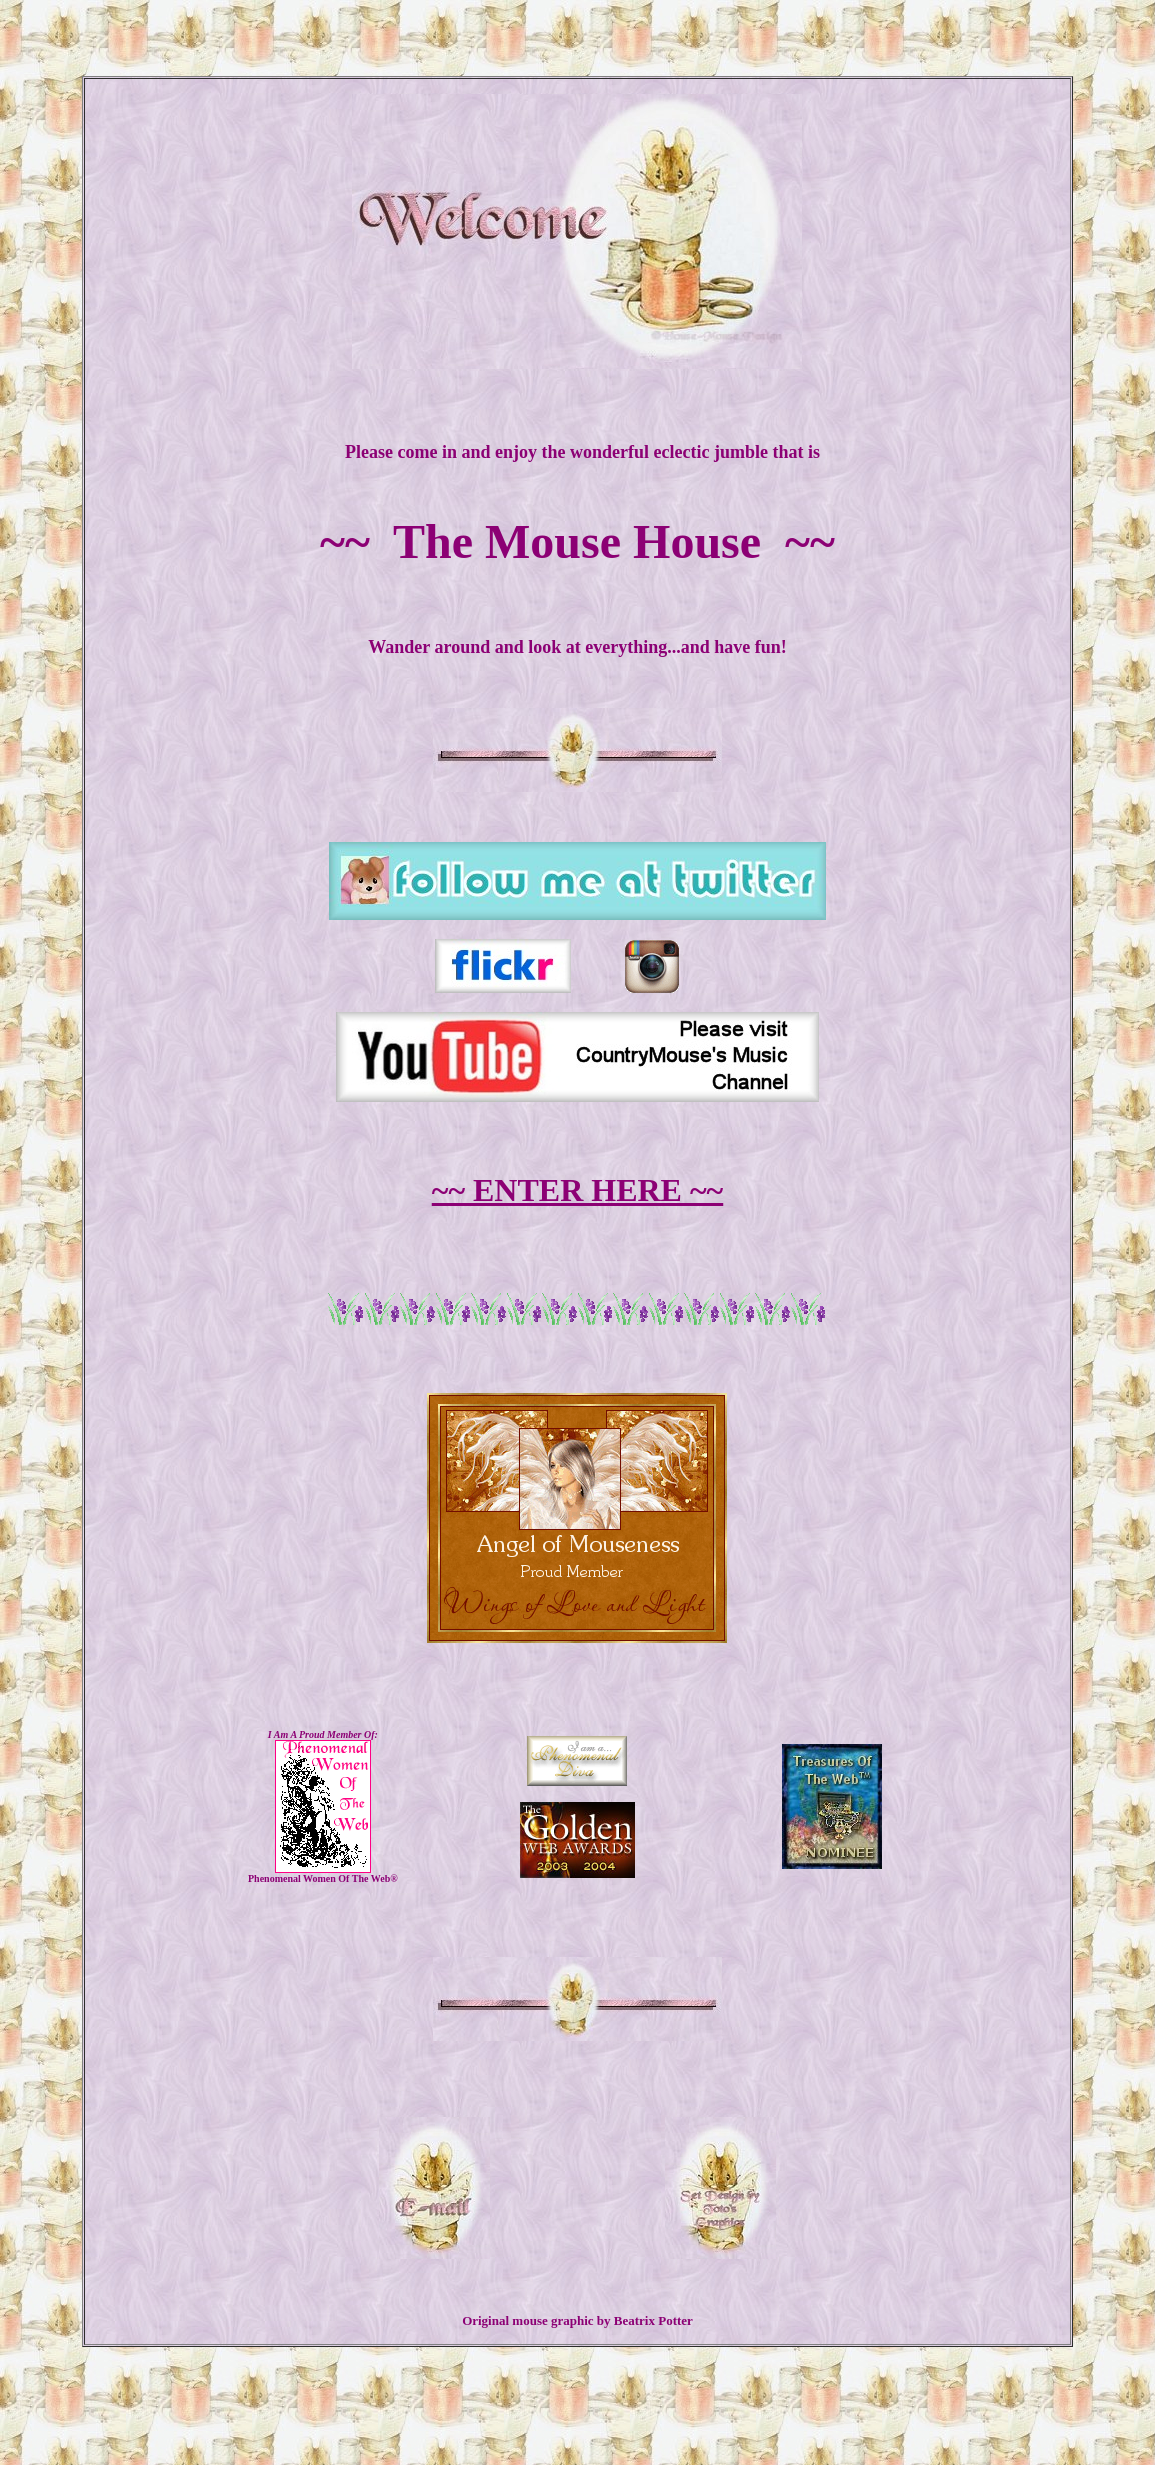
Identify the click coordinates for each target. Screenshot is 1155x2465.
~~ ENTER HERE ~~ (578, 1190)
